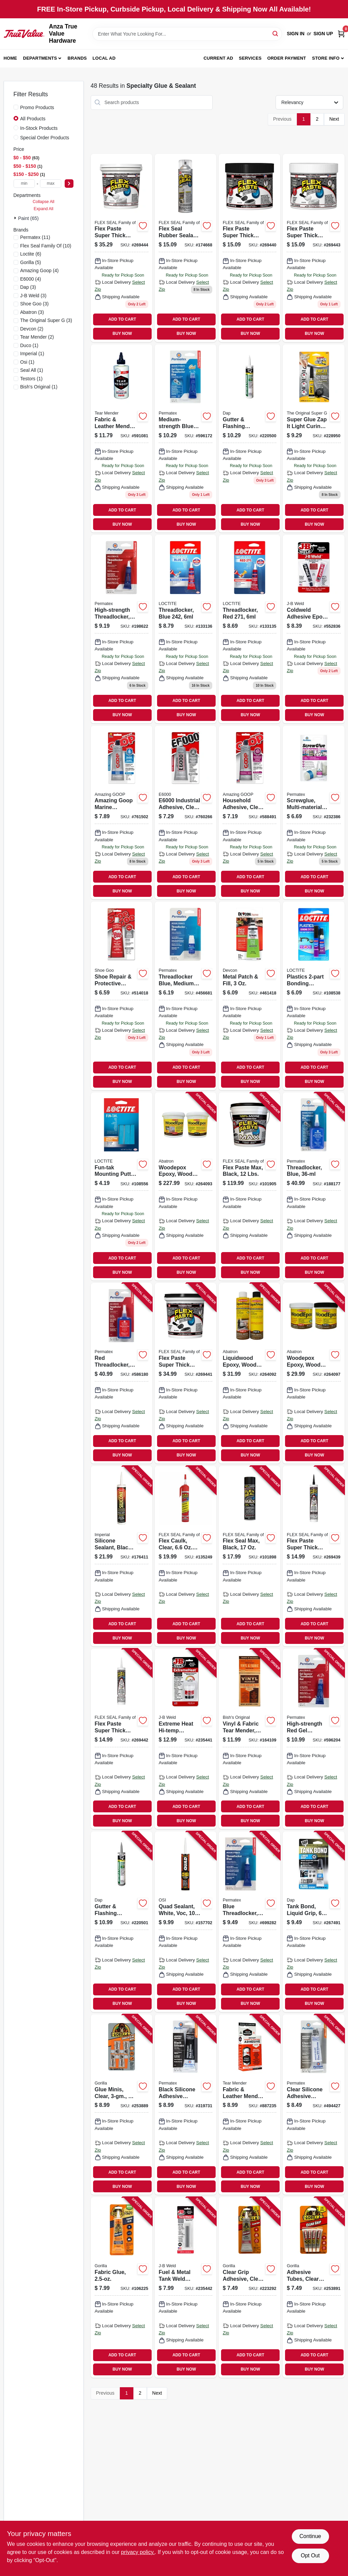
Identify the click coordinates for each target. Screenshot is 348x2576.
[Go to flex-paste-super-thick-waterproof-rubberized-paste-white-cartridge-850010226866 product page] (121, 1739)
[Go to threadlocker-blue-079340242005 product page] (185, 629)
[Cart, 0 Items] (341, 33)
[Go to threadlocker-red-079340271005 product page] (249, 629)
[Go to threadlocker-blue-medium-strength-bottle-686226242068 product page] (185, 996)
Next (334, 119)
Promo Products (37, 107)
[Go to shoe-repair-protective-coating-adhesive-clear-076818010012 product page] (121, 996)
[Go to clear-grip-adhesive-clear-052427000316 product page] (249, 2287)
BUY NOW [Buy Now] (122, 333)
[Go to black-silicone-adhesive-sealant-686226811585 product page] (185, 2104)
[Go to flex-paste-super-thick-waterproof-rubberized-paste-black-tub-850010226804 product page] (249, 248)
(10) (45, 245)
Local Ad (103, 58)
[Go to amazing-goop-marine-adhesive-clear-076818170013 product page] (121, 813)
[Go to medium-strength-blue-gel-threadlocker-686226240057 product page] (185, 438)
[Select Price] (69, 183)
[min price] (24, 183)
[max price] (51, 183)
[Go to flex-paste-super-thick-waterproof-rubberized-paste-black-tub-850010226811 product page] (185, 1373)
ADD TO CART (122, 319)
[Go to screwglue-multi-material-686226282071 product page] (313, 813)
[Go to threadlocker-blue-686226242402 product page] (313, 1186)
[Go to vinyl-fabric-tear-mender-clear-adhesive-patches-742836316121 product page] (249, 1739)
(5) (30, 262)
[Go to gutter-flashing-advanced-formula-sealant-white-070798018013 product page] (249, 438)
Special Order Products (44, 137)
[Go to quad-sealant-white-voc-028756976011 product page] (185, 1921)
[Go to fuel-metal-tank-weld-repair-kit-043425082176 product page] (185, 2287)
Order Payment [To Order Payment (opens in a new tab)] (286, 58)
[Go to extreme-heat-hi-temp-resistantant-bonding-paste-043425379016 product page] (185, 1739)
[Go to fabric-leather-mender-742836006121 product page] (121, 438)
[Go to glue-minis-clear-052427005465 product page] (121, 2104)
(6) (30, 254)
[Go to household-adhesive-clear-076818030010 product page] (249, 813)
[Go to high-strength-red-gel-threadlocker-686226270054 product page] (313, 1739)
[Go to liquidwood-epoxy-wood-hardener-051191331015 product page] (249, 1373)
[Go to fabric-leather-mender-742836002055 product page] (249, 2104)
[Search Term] (187, 34)
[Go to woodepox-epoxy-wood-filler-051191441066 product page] (313, 1373)
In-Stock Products (39, 128)
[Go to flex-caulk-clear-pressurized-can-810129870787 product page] (185, 1556)
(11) (35, 237)
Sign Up (323, 33)
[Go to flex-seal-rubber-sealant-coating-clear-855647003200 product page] (185, 248)
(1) (29, 345)
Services (250, 58)
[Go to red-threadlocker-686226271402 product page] (121, 1373)
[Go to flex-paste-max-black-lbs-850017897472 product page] (249, 1186)
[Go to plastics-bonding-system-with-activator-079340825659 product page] (313, 996)
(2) (32, 328)
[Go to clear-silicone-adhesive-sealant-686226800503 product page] (313, 2104)
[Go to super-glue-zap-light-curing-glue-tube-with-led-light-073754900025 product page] (313, 438)
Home (10, 58)
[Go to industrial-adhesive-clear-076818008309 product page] (185, 813)
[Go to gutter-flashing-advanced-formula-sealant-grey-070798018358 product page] (121, 1921)
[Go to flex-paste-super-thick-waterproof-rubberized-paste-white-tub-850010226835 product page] (313, 248)
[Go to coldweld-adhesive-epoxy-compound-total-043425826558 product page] (313, 629)
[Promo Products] (16, 107)
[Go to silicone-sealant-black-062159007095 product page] (121, 1556)
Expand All (43, 208)
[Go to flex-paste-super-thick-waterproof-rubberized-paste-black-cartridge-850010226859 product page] (313, 1556)
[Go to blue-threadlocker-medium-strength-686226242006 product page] (249, 1921)
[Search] (276, 33)
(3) (28, 287)
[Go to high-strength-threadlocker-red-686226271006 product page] (121, 629)
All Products (33, 118)
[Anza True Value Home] (24, 33)
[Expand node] (16, 218)
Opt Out (310, 2555)
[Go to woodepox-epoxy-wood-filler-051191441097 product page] (185, 1186)
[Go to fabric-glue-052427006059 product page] (121, 2287)
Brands (77, 58)
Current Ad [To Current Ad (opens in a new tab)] (218, 58)
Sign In (295, 33)
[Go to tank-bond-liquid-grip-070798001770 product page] (313, 1921)
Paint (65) (28, 218)
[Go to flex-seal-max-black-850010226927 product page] (249, 1556)
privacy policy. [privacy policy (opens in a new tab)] (138, 2552)
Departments (40, 58)
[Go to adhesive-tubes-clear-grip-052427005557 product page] (313, 2287)
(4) (39, 270)
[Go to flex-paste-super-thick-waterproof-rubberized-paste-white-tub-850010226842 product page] (121, 248)
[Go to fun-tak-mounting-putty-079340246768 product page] (121, 1186)
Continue (310, 2536)
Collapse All (43, 201)
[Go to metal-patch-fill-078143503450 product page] (249, 996)
